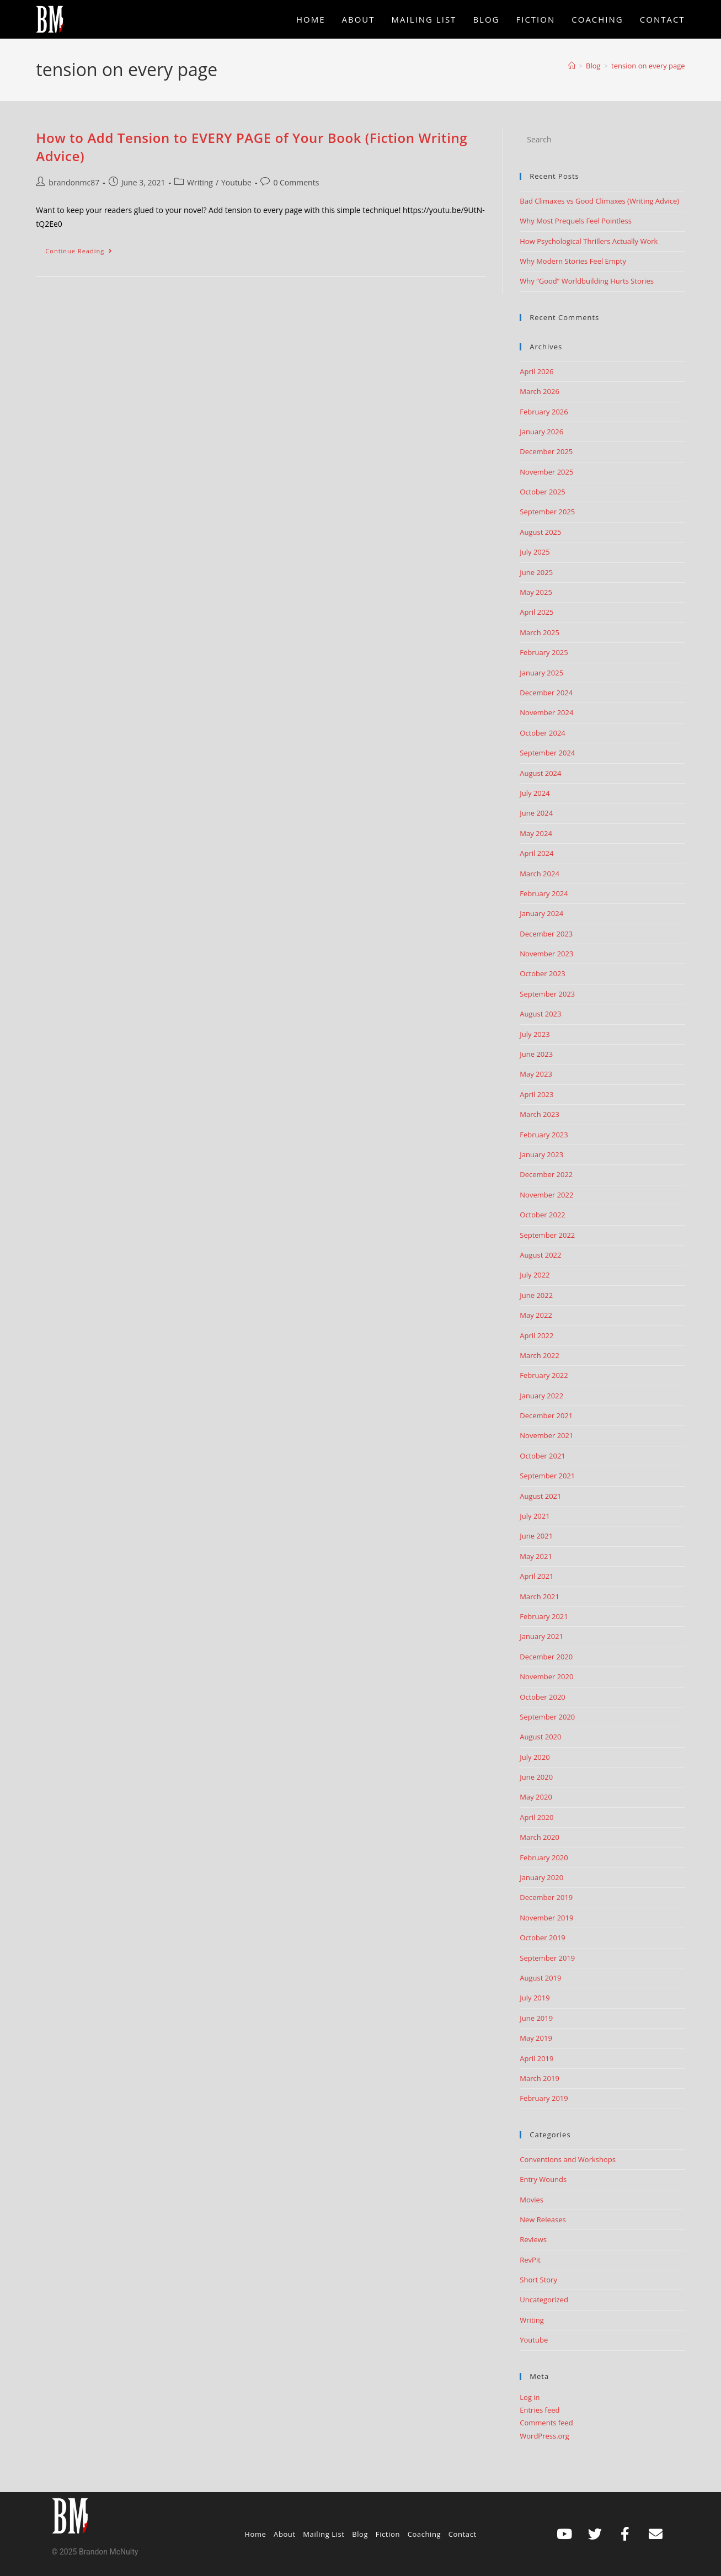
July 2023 (534, 1034)
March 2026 (539, 391)
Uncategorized (544, 2299)
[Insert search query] (602, 140)
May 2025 (536, 592)
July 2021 (534, 1516)
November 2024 (546, 712)
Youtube (236, 182)
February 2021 (544, 1616)
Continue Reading (83, 248)
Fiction (388, 2534)
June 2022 (536, 1295)
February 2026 (544, 412)
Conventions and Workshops (568, 2159)
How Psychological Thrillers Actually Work (589, 241)
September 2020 (547, 1717)
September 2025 (547, 512)
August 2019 (540, 1978)
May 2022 (536, 1315)
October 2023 (542, 973)
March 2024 (539, 874)
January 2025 (541, 673)
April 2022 (536, 1335)
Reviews (533, 2239)
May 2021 (536, 1556)
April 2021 (536, 1576)
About (285, 2534)
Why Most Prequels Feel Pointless (576, 221)
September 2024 (547, 753)
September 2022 (547, 1235)
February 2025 (544, 652)
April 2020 (536, 1817)
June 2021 (536, 1536)
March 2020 (539, 1837)
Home (255, 2534)
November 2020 (546, 1676)
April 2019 (536, 2058)
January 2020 (541, 1877)
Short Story (538, 2280)
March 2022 (539, 1355)
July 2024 (534, 793)
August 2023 (540, 1014)
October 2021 (542, 1456)
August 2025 (540, 532)
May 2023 (536, 1074)
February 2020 (544, 1857)
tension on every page (648, 66)
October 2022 (542, 1215)
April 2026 (536, 371)
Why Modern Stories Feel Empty (573, 261)
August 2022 (540, 1255)
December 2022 (546, 1174)
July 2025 (534, 552)
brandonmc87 (74, 182)
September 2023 (547, 994)
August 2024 (540, 773)
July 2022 (534, 1275)
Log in (530, 2397)
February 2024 (544, 893)
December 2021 (546, 1415)
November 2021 (546, 1435)
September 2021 (547, 1476)
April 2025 (536, 612)
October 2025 (542, 492)
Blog (360, 2534)
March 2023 (539, 1114)
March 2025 (539, 632)
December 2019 (546, 1897)
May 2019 (536, 2038)
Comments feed (546, 2423)
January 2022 (541, 1396)
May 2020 (536, 1797)
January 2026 (541, 432)
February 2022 (544, 1375)
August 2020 (540, 1737)
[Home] (571, 66)
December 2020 (546, 1657)
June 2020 (536, 1777)
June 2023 (536, 1054)
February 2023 (544, 1135)
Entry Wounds (543, 2179)
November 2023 (546, 954)
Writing (200, 182)
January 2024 (541, 913)
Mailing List (323, 2534)
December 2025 (546, 451)
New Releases (542, 2219)
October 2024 (542, 733)
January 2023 (541, 1154)
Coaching (424, 2534)
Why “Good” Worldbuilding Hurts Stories (587, 281)
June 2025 (536, 572)
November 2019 (546, 1918)
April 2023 (536, 1094)
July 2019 (534, 1998)
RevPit (530, 2260)
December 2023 (546, 934)
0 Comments (296, 182)
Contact (462, 2534)
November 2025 (546, 472)
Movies (531, 2200)
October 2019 (542, 1937)
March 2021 (539, 1596)
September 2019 (547, 1958)
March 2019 (539, 2078)
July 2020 (534, 1757)
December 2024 (546, 693)
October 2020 (542, 1697)
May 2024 (536, 833)
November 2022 (546, 1195)
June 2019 (536, 2018)
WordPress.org (544, 2436)
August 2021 (540, 1496)
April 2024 (536, 853)
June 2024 (536, 813)
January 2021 (541, 1636)
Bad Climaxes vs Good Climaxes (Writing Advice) (599, 201)
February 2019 (544, 2098)
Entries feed (539, 2410)
